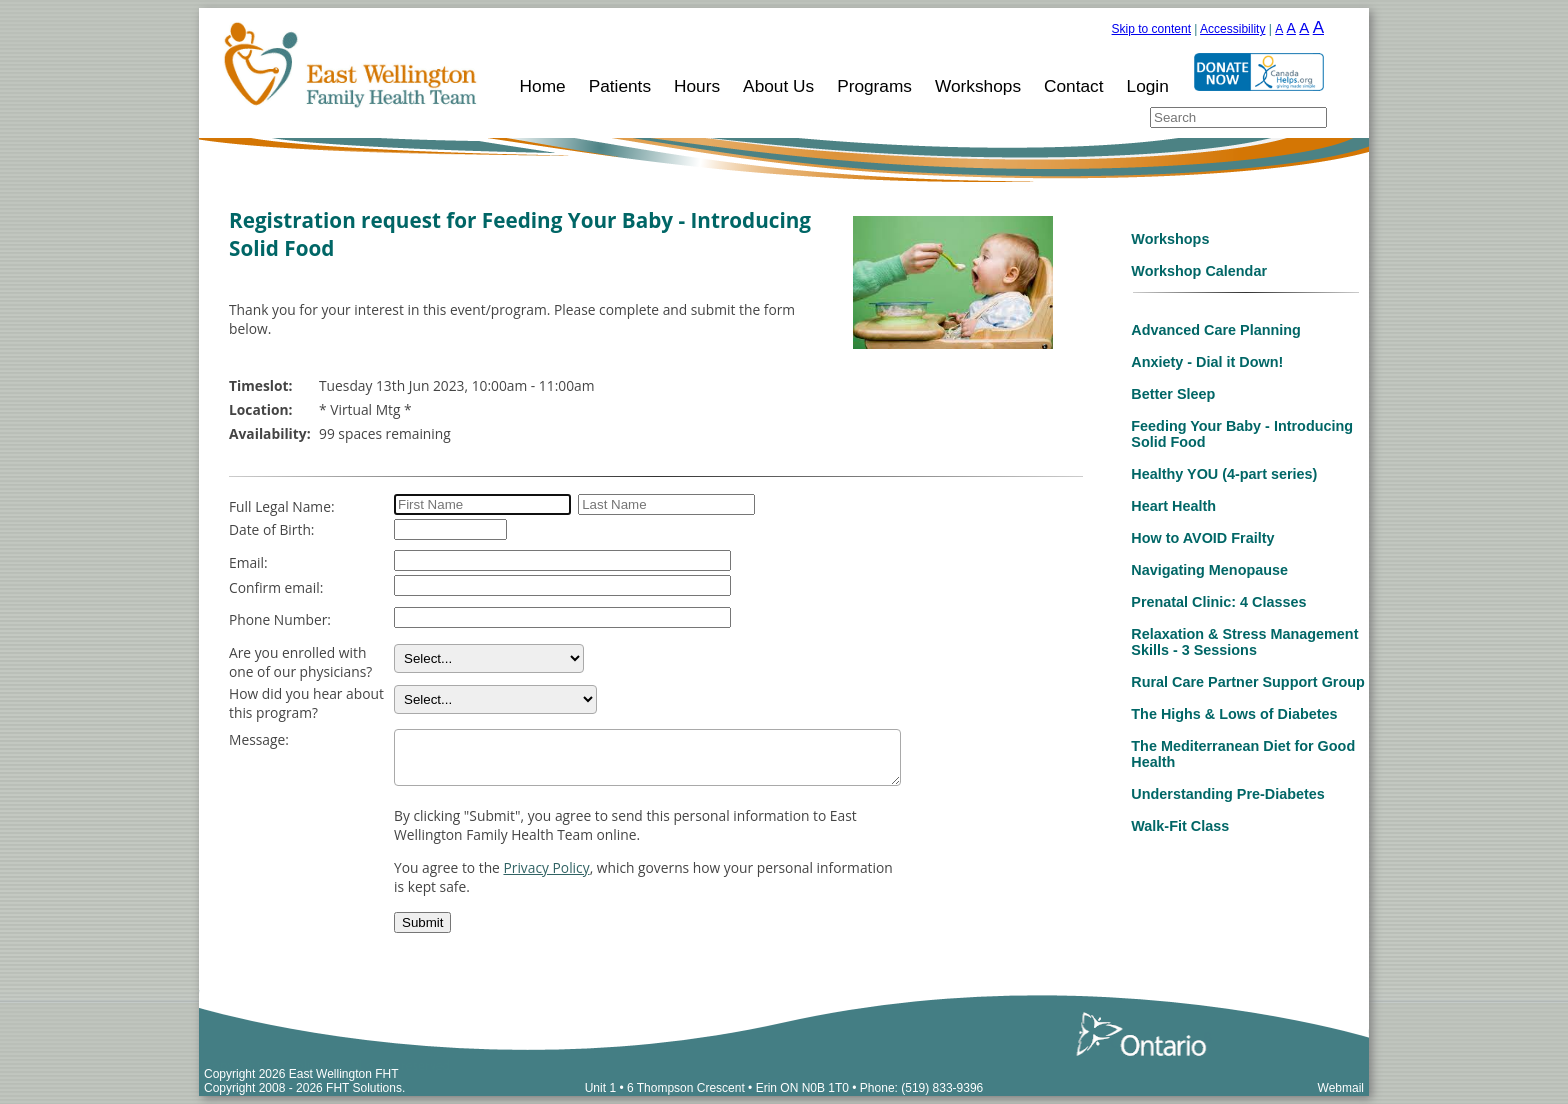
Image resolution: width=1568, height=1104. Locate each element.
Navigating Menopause (1209, 570)
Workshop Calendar (1199, 271)
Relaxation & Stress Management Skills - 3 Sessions (1244, 642)
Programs (874, 86)
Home (543, 86)
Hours (697, 86)
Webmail (1341, 1088)
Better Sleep (1173, 394)
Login (1148, 86)
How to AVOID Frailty (1202, 538)
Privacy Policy (546, 867)
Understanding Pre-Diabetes (1228, 794)
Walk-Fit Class (1180, 826)
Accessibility (1232, 29)
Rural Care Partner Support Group (1247, 682)
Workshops (978, 86)
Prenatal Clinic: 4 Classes (1218, 602)
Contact (1074, 86)
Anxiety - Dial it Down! (1207, 362)
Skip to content (1151, 29)
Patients (620, 86)
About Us (778, 86)
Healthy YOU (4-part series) (1224, 474)
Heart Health (1173, 506)
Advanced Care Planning (1216, 330)
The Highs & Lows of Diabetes (1234, 714)
